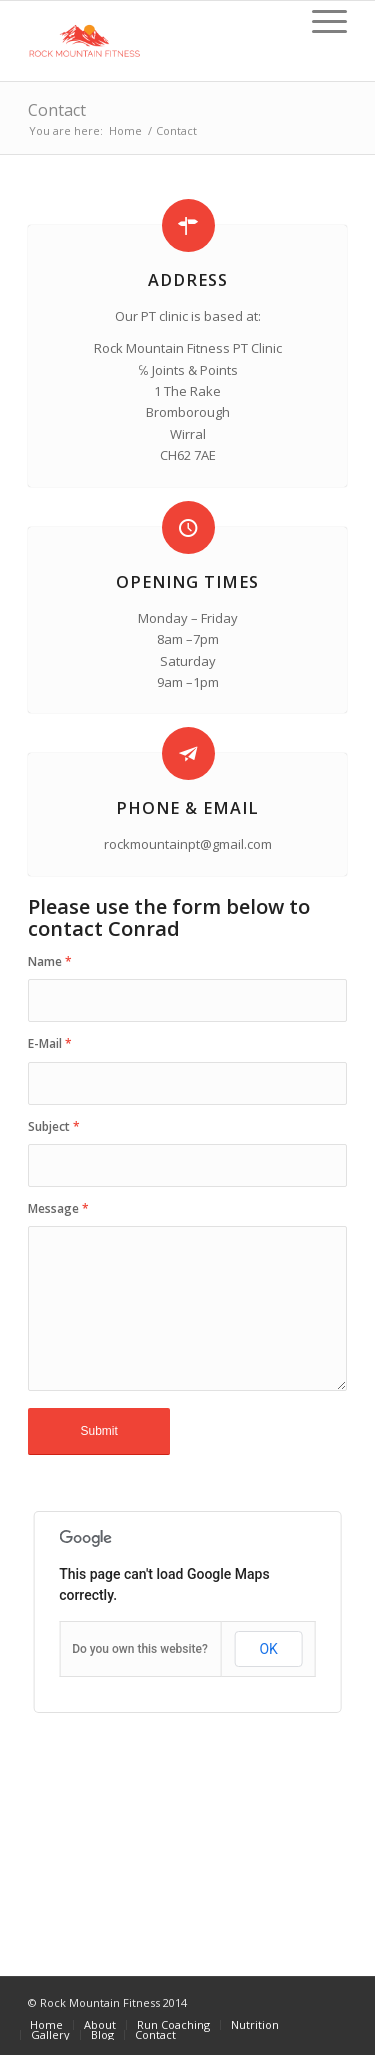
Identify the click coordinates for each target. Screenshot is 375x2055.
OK (268, 1649)
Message (58, 1208)
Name (50, 961)
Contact (57, 110)
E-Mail (50, 1043)
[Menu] (319, 21)
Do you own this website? (140, 1649)
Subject (54, 1126)
